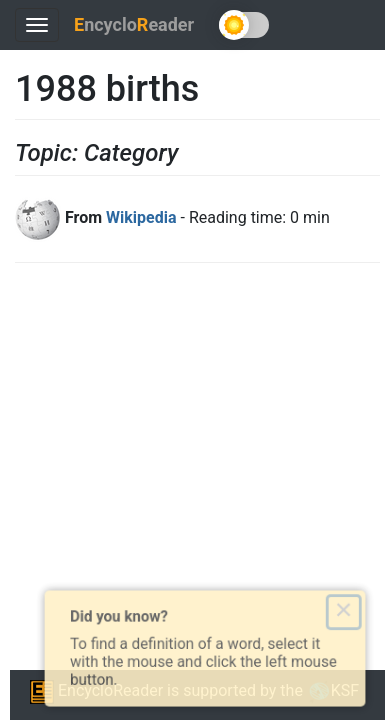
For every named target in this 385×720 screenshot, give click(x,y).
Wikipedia (141, 217)
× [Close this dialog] (351, 610)
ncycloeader (134, 24)
